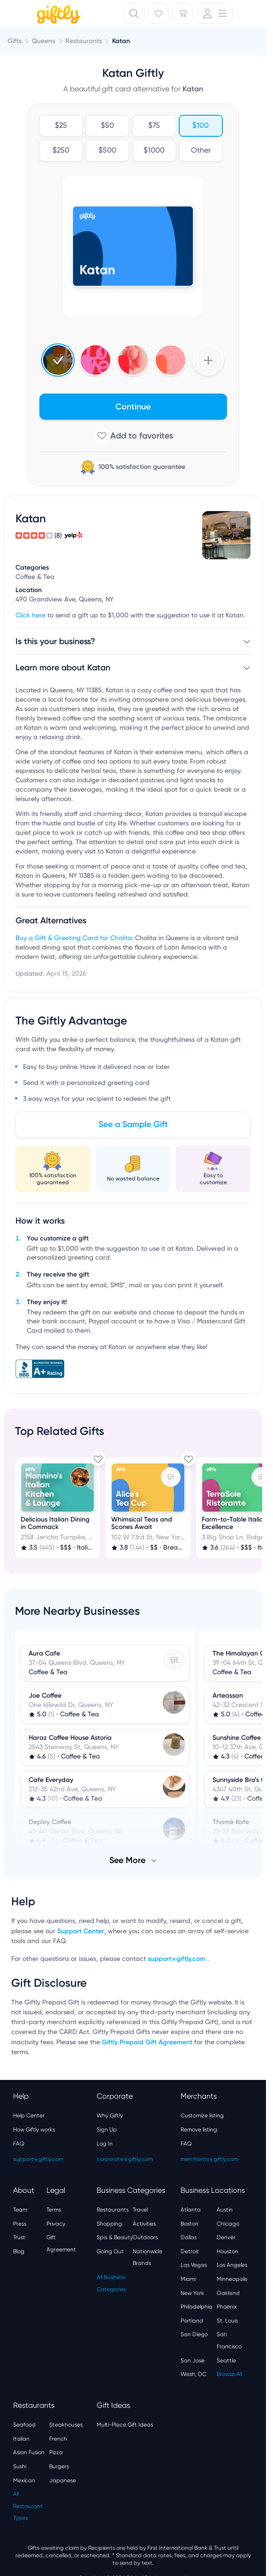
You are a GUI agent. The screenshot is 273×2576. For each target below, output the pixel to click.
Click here (30, 615)
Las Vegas (194, 2265)
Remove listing (199, 2129)
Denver (226, 2237)
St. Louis (227, 2320)
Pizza (56, 2452)
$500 (107, 151)
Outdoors (145, 2237)
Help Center (29, 2115)
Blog (18, 2251)
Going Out (110, 2251)
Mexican (24, 2480)
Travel (140, 2209)
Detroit (190, 2251)
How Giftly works (34, 2129)
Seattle (226, 2360)
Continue (133, 406)
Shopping (109, 2223)
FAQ (18, 2143)
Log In (105, 2143)
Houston (227, 2251)
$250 (60, 151)
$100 (200, 126)
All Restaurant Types (28, 2506)
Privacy (55, 2223)
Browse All (229, 2374)
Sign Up (107, 2129)
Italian (21, 2438)
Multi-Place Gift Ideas (125, 2424)
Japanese (62, 2480)
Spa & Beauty (115, 2237)
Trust (19, 2237)
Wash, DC (193, 2374)
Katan (121, 41)
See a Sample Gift (133, 1124)
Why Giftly (110, 2115)
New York (192, 2293)
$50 (107, 126)
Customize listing (202, 2115)
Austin (225, 2209)
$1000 (154, 151)
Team (20, 2209)
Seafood (24, 2424)
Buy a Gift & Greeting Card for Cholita (73, 938)
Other (201, 151)
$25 (60, 126)
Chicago (228, 2223)
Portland (192, 2320)
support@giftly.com (177, 1959)
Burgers (59, 2466)
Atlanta (191, 2209)
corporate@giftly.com (125, 2159)
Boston (189, 2223)
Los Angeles (232, 2265)
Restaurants (113, 2209)
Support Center (80, 1931)
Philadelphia (196, 2306)
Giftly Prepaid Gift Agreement (147, 2042)
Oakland (228, 2293)
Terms (53, 2209)
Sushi (19, 2466)
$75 (154, 126)
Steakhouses (66, 2424)
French (58, 2438)
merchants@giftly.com (209, 2159)
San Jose (193, 2360)
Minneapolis (232, 2279)
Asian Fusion (29, 2452)
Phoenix (227, 2306)
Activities (144, 2223)
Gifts (15, 41)
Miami (188, 2279)
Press (19, 2223)
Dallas (189, 2237)
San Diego (194, 2334)
